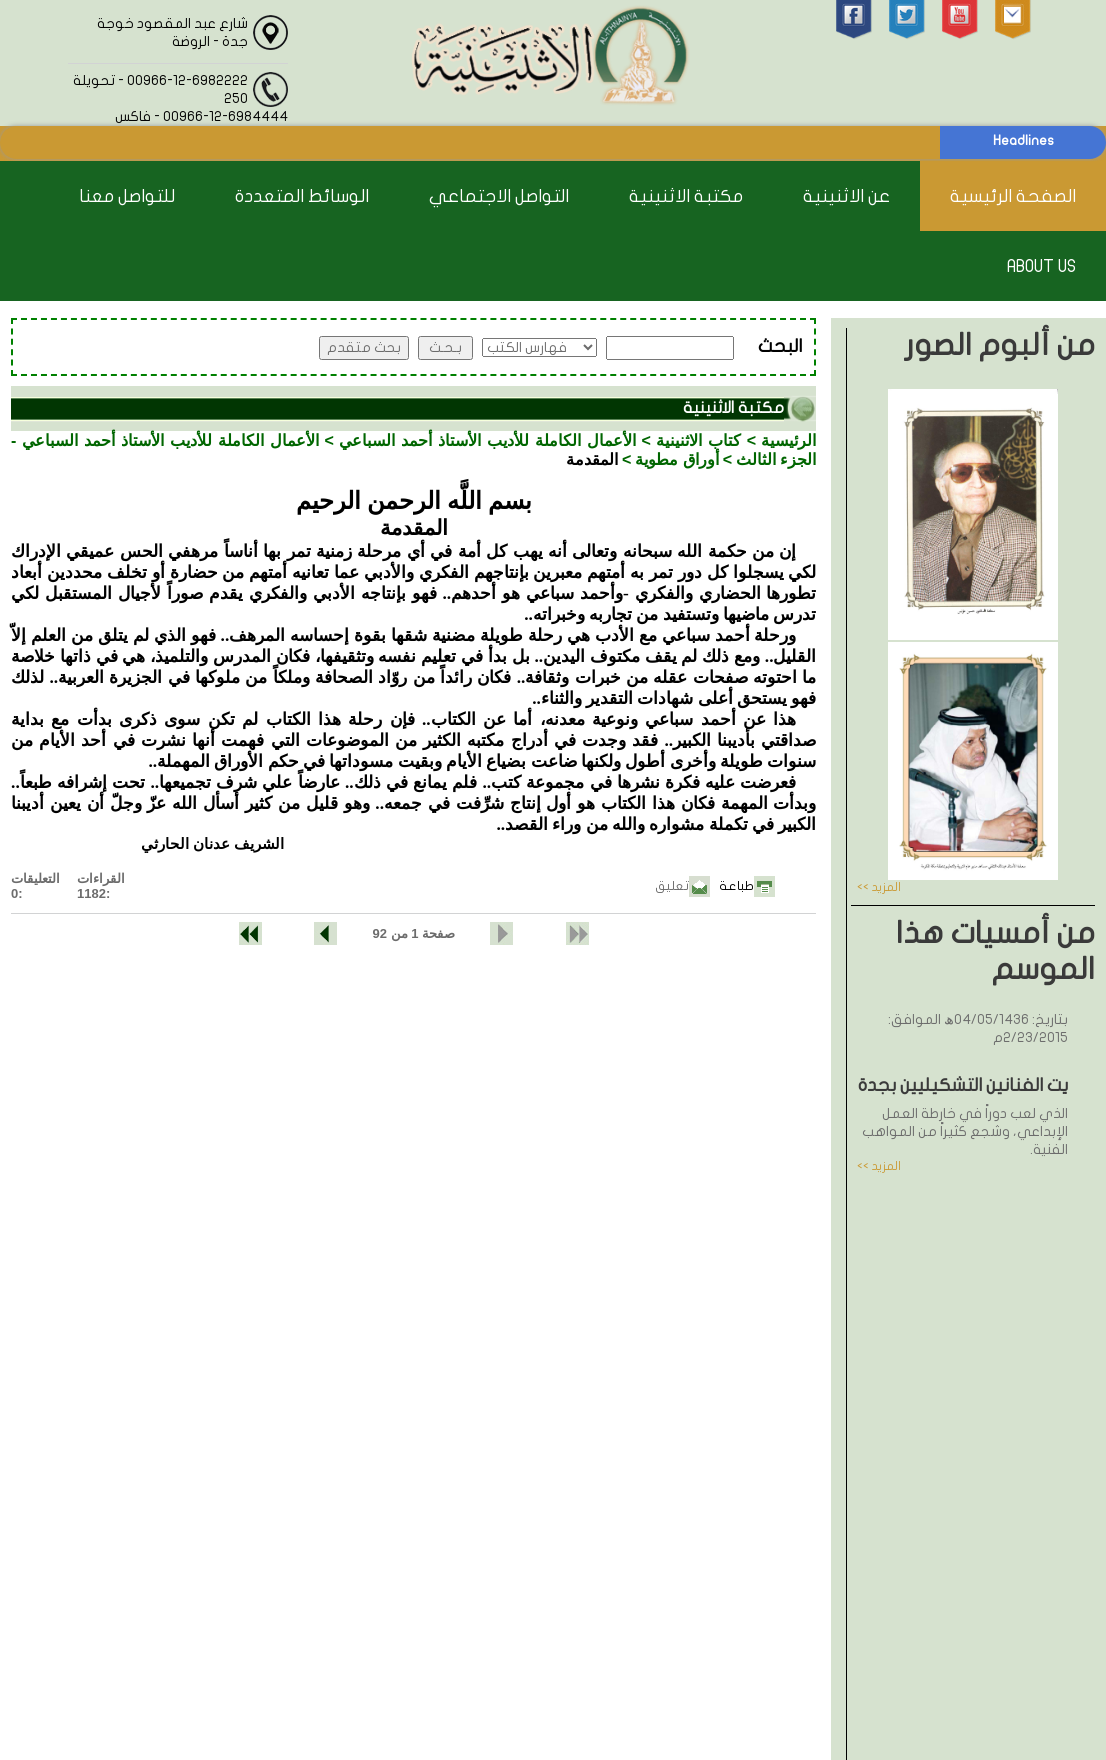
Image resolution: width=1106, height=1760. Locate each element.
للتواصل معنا (127, 196)
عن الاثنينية (846, 196)
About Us (1041, 266)
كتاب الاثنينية (698, 440)
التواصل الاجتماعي (499, 196)
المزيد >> (879, 887)
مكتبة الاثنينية (686, 196)
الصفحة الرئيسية (1013, 196)
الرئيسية (788, 440)
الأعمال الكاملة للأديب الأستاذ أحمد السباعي (487, 440)
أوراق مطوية (676, 459)
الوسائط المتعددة (302, 196)
